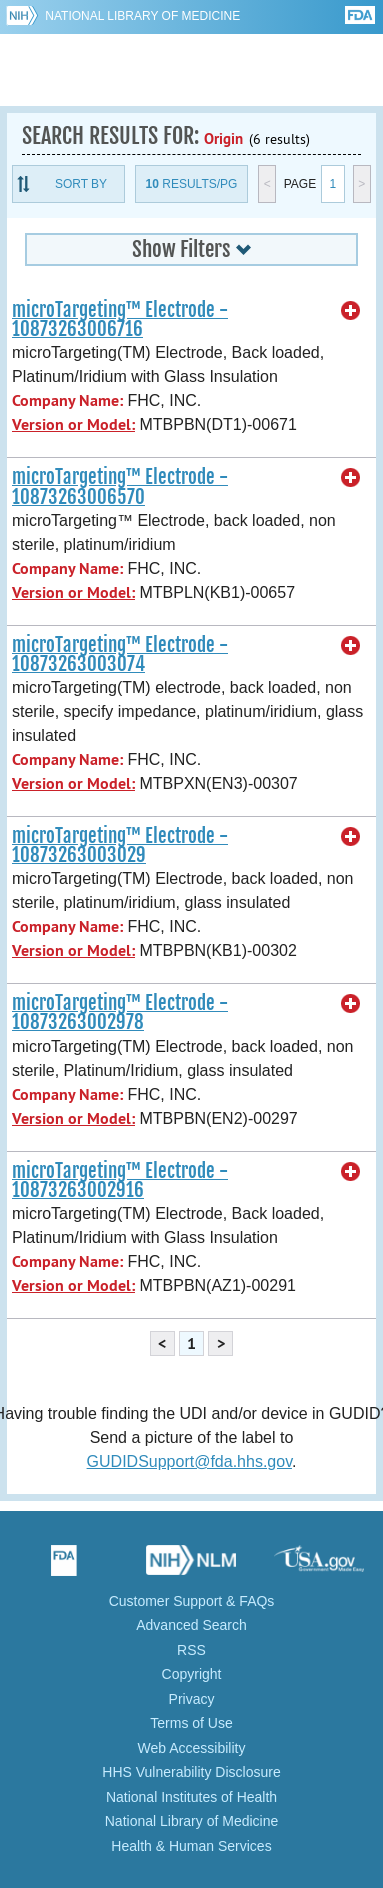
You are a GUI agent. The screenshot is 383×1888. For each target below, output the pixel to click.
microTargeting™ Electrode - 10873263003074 (120, 654)
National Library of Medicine (142, 16)
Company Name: (67, 400)
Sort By (81, 184)
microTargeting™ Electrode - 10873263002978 (120, 1012)
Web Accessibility (192, 1748)
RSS (191, 1650)
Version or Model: (73, 424)
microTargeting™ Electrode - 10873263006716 (120, 319)
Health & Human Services (191, 1846)
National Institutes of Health (191, 1797)
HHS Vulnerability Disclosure (191, 1772)
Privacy (192, 1699)
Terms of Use (191, 1723)
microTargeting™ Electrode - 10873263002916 (120, 1180)
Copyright (192, 1674)
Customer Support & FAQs (192, 1601)
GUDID (191, 70)
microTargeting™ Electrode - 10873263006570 (120, 486)
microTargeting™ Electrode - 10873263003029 (120, 845)
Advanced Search (191, 1625)
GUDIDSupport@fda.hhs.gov (189, 1461)
